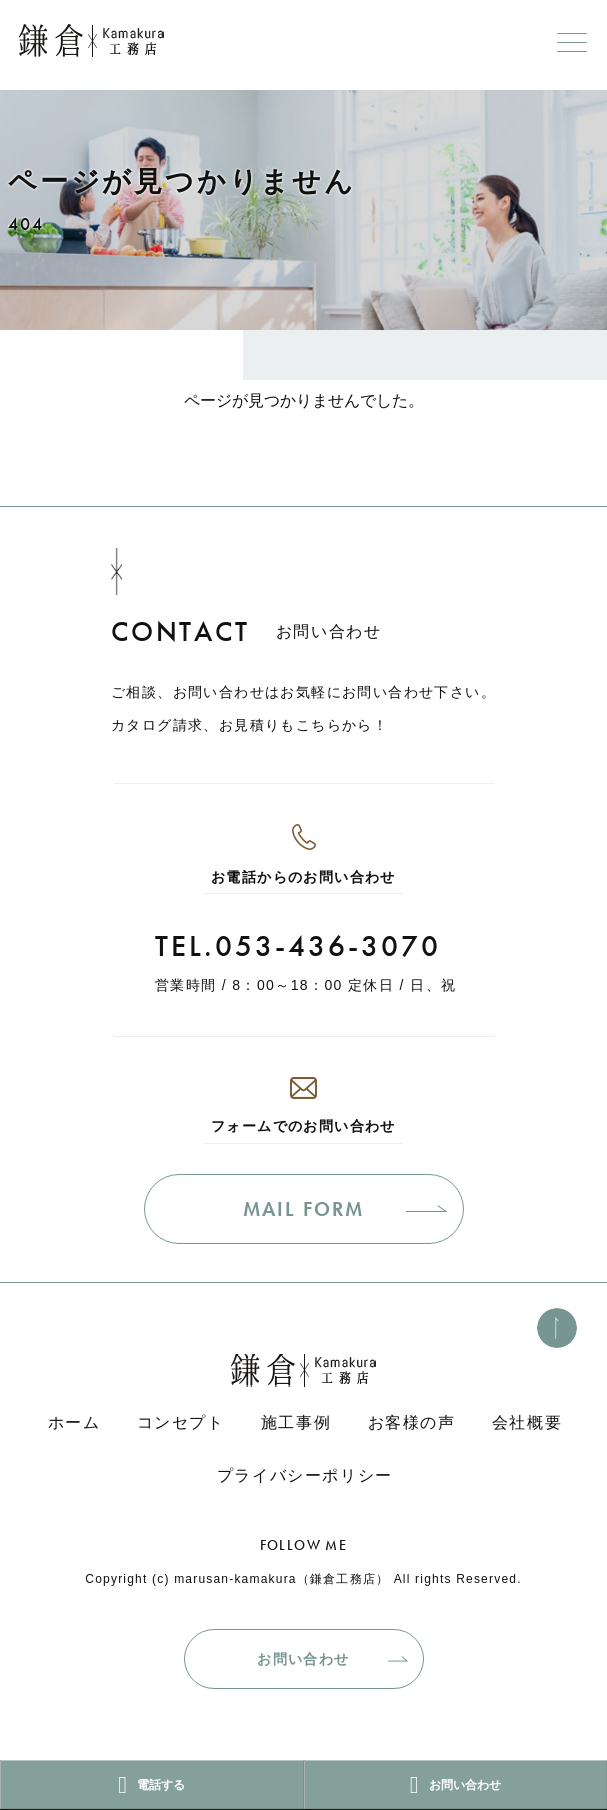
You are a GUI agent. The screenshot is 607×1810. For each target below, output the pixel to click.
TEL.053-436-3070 (298, 946)
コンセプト (181, 1422)
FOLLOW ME (304, 1545)
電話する (151, 1785)
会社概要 (527, 1422)
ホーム (74, 1422)
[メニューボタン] (572, 42)
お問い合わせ (303, 1659)
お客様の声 (412, 1422)
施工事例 (296, 1422)
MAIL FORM (303, 1209)
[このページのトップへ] (557, 1328)
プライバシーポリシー (305, 1475)
